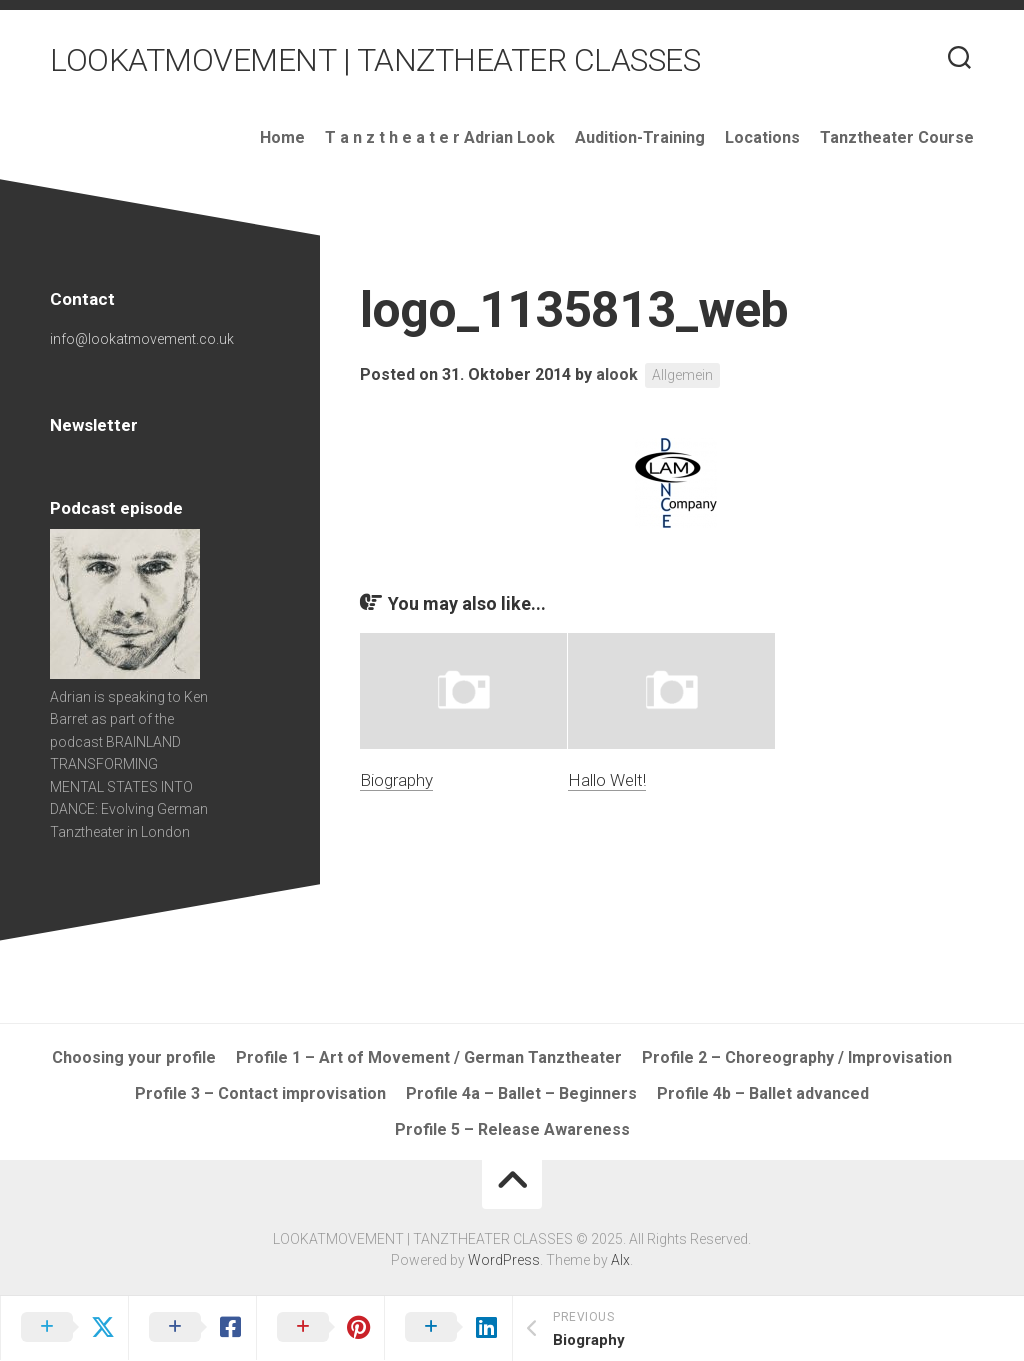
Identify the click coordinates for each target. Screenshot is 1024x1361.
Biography (396, 780)
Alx (620, 1260)
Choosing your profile (134, 1057)
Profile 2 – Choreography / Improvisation (797, 1057)
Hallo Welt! (607, 780)
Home (282, 137)
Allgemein (682, 375)
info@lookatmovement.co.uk (142, 339)
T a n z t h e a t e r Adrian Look (440, 137)
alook (617, 374)
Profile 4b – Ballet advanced (763, 1093)
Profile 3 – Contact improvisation (260, 1093)
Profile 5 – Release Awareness (512, 1129)
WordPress (504, 1260)
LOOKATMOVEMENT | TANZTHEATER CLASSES (375, 60)
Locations (762, 137)
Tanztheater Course (897, 137)
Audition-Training (640, 137)
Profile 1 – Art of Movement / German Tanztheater (429, 1057)
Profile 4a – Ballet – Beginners (521, 1093)
